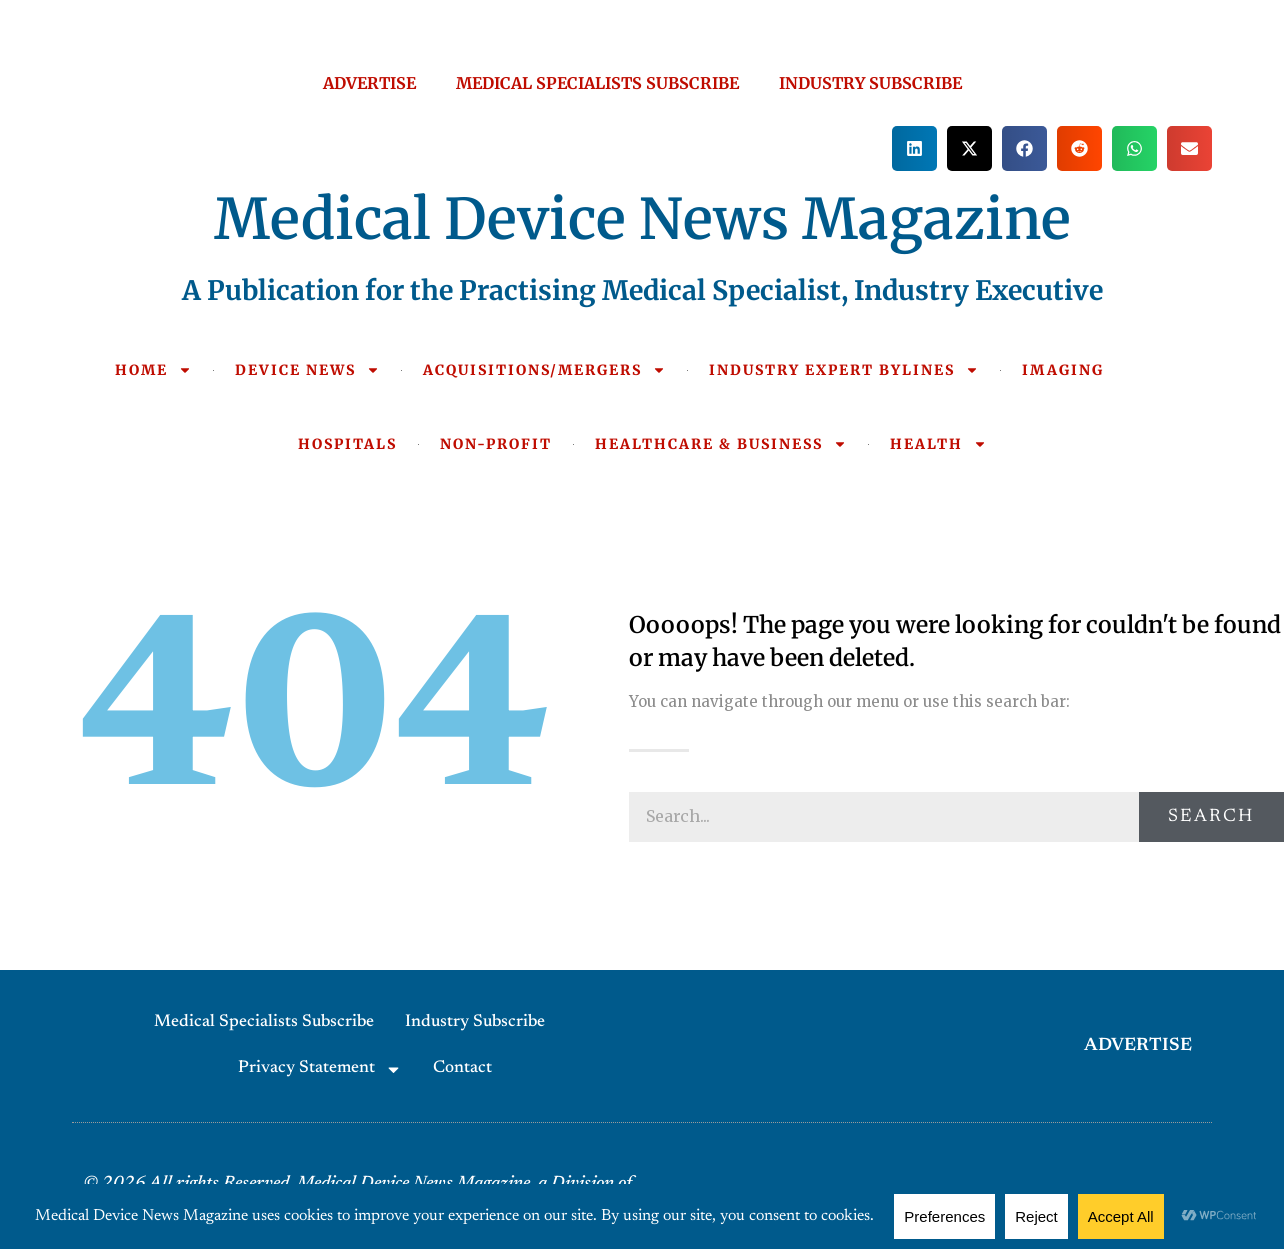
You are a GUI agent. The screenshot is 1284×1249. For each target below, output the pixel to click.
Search (1211, 817)
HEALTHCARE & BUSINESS (721, 444)
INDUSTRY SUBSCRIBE (870, 83)
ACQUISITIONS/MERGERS (544, 370)
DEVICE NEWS (307, 370)
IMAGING (1063, 370)
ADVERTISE (369, 83)
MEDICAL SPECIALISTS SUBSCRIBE (597, 83)
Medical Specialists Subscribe (264, 1022)
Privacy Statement (320, 1069)
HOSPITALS (347, 444)
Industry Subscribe (475, 1022)
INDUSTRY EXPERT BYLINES (844, 370)
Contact (462, 1068)
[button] (914, 148)
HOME (153, 370)
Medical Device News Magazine (642, 219)
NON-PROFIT (496, 444)
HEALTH (938, 444)
